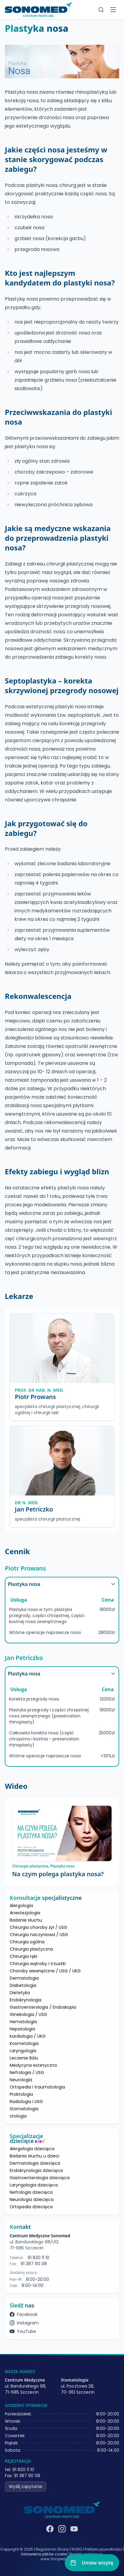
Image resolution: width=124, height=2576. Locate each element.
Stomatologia (24, 2109)
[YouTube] (74, 2528)
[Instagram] (62, 2528)
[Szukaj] (101, 9)
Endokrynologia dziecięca (36, 2170)
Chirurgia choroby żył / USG (38, 1927)
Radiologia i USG (26, 2101)
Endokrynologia (25, 2000)
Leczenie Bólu (24, 2058)
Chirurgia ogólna (27, 1942)
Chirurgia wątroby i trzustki (38, 1964)
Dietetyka (20, 1993)
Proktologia (21, 2094)
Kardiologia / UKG (28, 2036)
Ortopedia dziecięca (31, 2207)
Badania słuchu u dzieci (34, 2156)
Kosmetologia (24, 2043)
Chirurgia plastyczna (31, 1949)
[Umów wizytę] (92, 2562)
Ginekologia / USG (28, 2014)
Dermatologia (24, 1978)
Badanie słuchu (26, 1920)
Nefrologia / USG (27, 2072)
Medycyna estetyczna (33, 2065)
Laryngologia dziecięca (34, 2185)
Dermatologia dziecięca (35, 2163)
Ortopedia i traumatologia (37, 2087)
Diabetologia (23, 1985)
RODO (77, 2549)
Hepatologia (22, 2029)
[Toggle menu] (113, 10)
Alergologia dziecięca (32, 2149)
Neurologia (21, 2080)
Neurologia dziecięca (32, 2199)
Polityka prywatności (103, 2549)
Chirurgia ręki (23, 1956)
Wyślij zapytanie (25, 2486)
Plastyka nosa (62, 1584)
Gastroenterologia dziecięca (40, 2178)
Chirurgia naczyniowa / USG (39, 1935)
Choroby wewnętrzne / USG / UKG (45, 1971)
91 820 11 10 (38, 2258)
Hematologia (23, 2022)
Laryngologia (23, 2051)
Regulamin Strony (52, 2549)
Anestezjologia (25, 1913)
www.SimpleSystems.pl (62, 2558)
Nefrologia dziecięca (31, 2192)
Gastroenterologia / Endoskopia (43, 2007)
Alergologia (21, 1906)
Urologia (18, 2116)
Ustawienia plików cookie (44, 2554)
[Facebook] (50, 2528)
